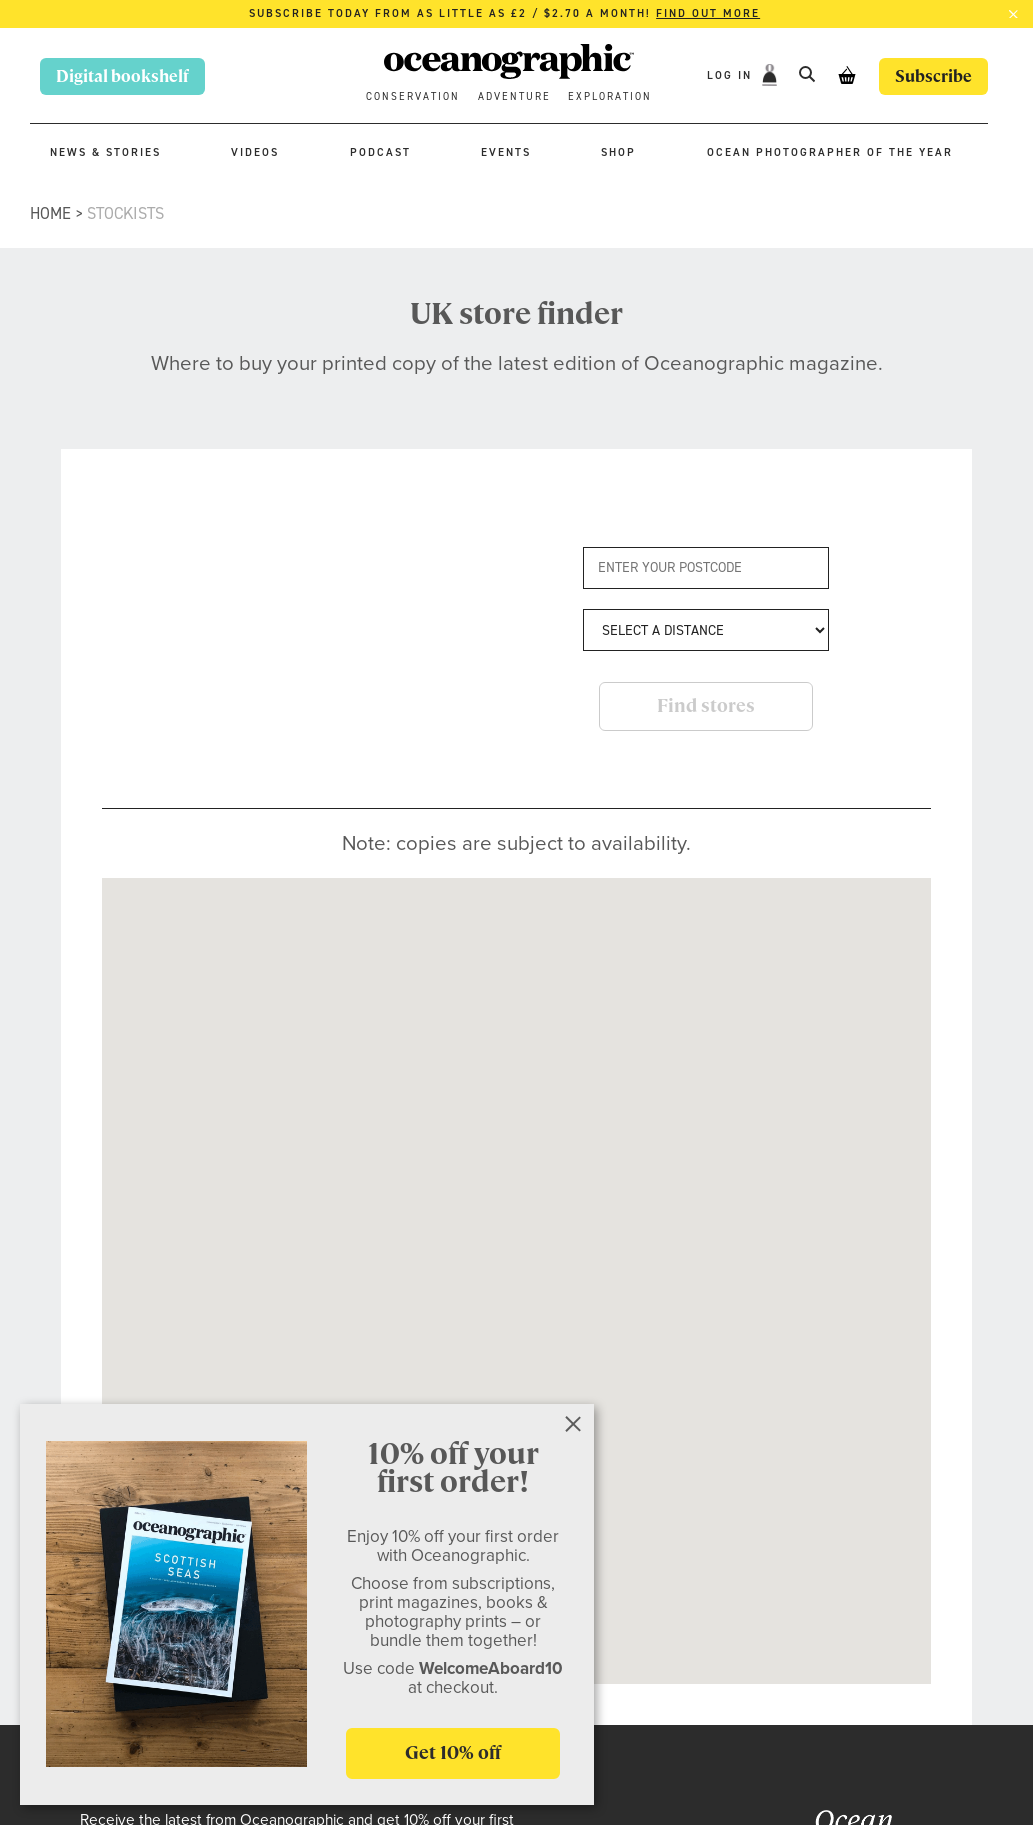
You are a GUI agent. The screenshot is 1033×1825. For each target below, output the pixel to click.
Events (506, 152)
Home (50, 213)
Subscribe (933, 76)
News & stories (105, 152)
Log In (732, 75)
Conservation (413, 96)
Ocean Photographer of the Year (830, 152)
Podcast (380, 152)
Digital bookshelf (122, 76)
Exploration (610, 96)
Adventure (514, 96)
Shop (618, 152)
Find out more (708, 13)
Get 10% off (453, 1752)
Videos (255, 152)
